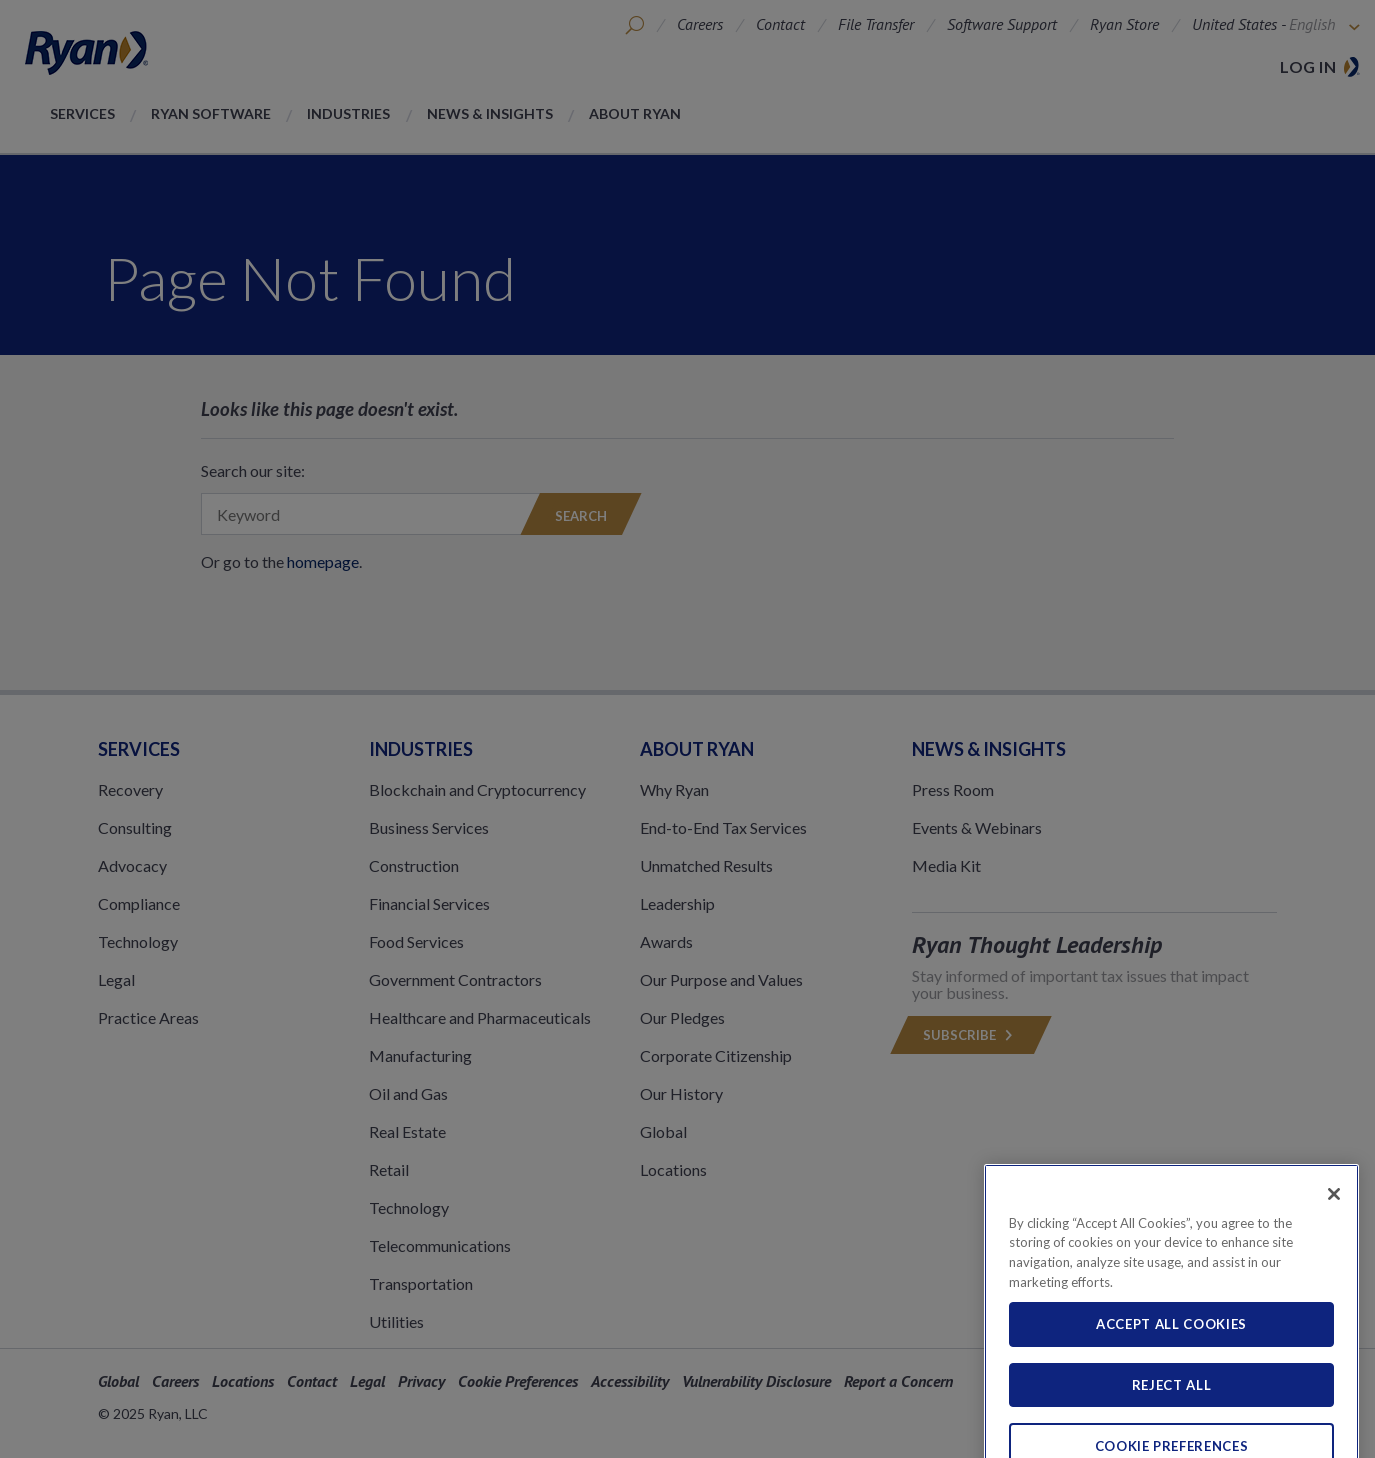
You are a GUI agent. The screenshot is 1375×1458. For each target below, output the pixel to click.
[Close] (1334, 1227)
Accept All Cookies (1171, 1358)
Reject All (1172, 1419)
